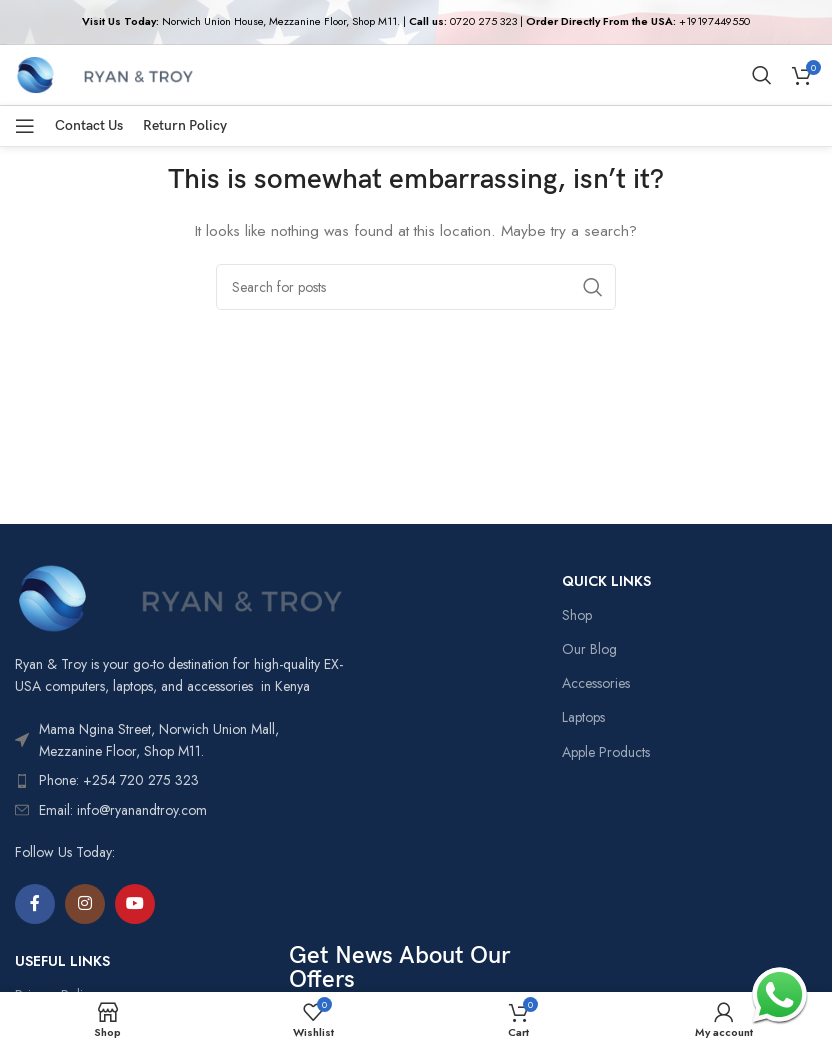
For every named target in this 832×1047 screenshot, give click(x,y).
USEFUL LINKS (62, 961)
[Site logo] (104, 73)
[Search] (762, 75)
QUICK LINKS (606, 581)
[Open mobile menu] (25, 126)
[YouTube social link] (135, 904)
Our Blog (589, 649)
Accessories (596, 683)
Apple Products (606, 752)
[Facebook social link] (35, 904)
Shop (577, 615)
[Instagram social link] (85, 904)
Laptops (583, 717)
